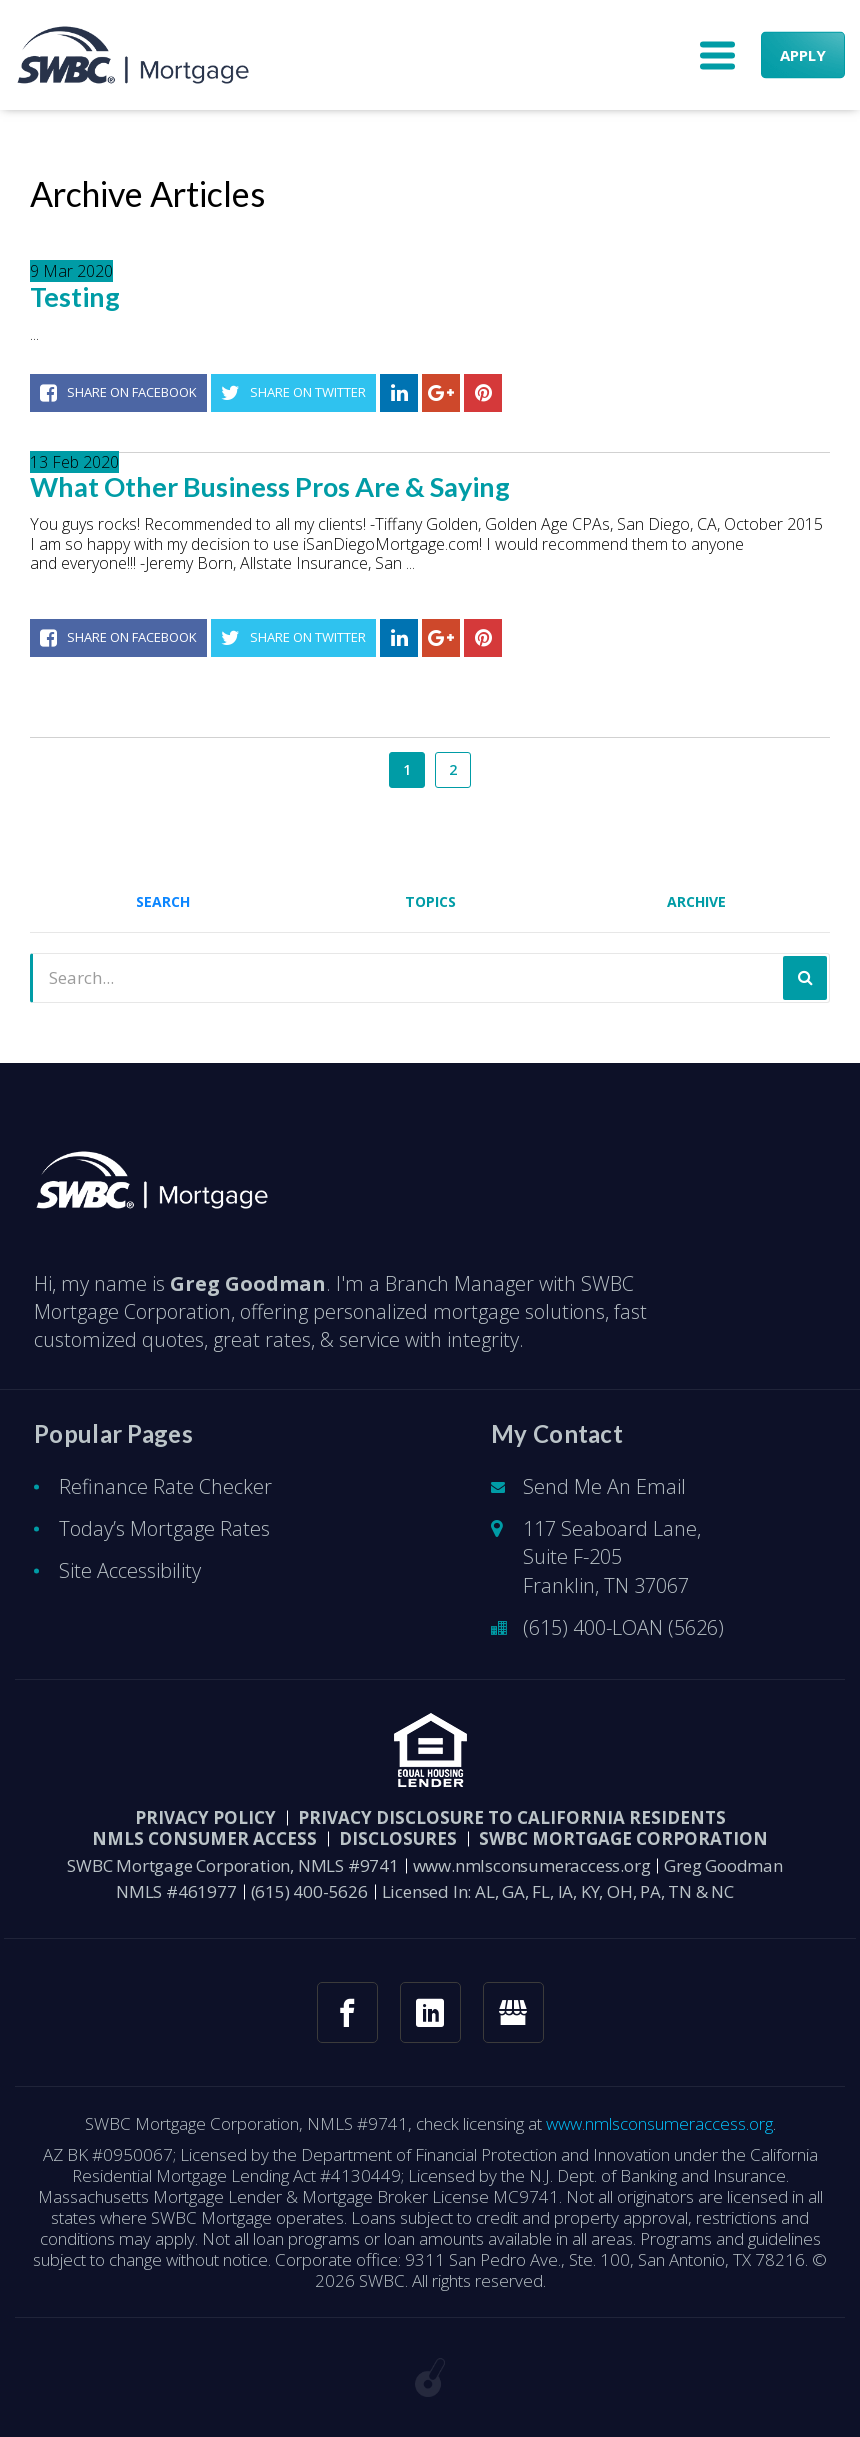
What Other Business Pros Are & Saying (270, 487)
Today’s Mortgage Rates (164, 1528)
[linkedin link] (430, 2012)
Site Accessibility (130, 1570)
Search (163, 901)
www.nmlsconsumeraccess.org (532, 1865)
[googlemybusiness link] (513, 2012)
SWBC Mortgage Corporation (623, 1838)
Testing (75, 297)
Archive (696, 901)
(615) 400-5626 (309, 1891)
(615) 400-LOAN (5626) (623, 1627)
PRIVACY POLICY (205, 1817)
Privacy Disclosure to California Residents (512, 1817)
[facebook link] (347, 2012)
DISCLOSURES (398, 1838)
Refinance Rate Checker (165, 1486)
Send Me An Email (604, 1486)
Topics (430, 901)
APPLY (803, 55)
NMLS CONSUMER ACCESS (204, 1838)
